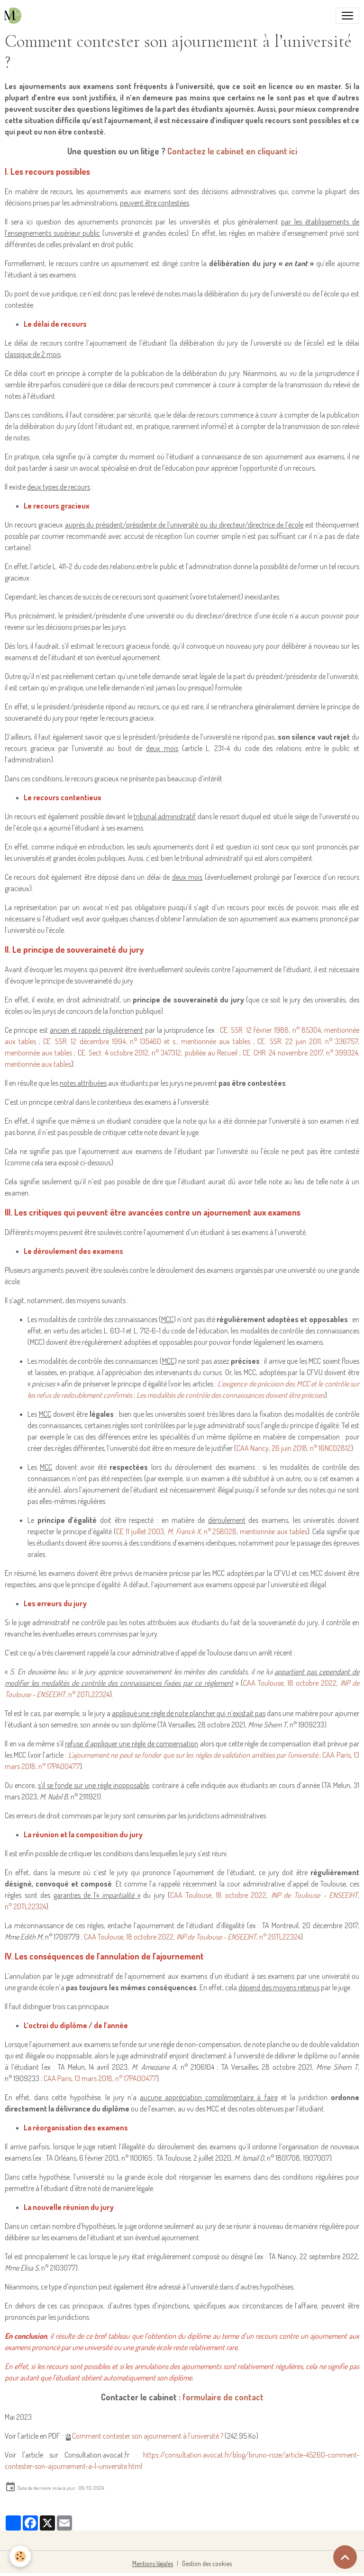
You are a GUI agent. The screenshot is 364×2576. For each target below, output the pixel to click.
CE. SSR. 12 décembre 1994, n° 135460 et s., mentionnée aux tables (146, 1041)
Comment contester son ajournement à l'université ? (147, 2436)
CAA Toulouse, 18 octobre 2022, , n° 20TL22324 (192, 1936)
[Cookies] (20, 2556)
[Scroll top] (345, 2557)
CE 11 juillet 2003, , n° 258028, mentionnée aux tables (211, 1531)
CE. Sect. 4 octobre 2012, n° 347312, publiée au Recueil (157, 1052)
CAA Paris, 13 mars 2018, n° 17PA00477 (100, 2078)
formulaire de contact (223, 2397)
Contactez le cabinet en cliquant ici (232, 151)
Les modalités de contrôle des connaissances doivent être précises (230, 1395)
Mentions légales (152, 2563)
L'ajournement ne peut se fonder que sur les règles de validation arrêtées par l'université (193, 1755)
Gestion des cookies (207, 2563)
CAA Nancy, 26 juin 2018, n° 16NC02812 (294, 1448)
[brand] (15, 16)
